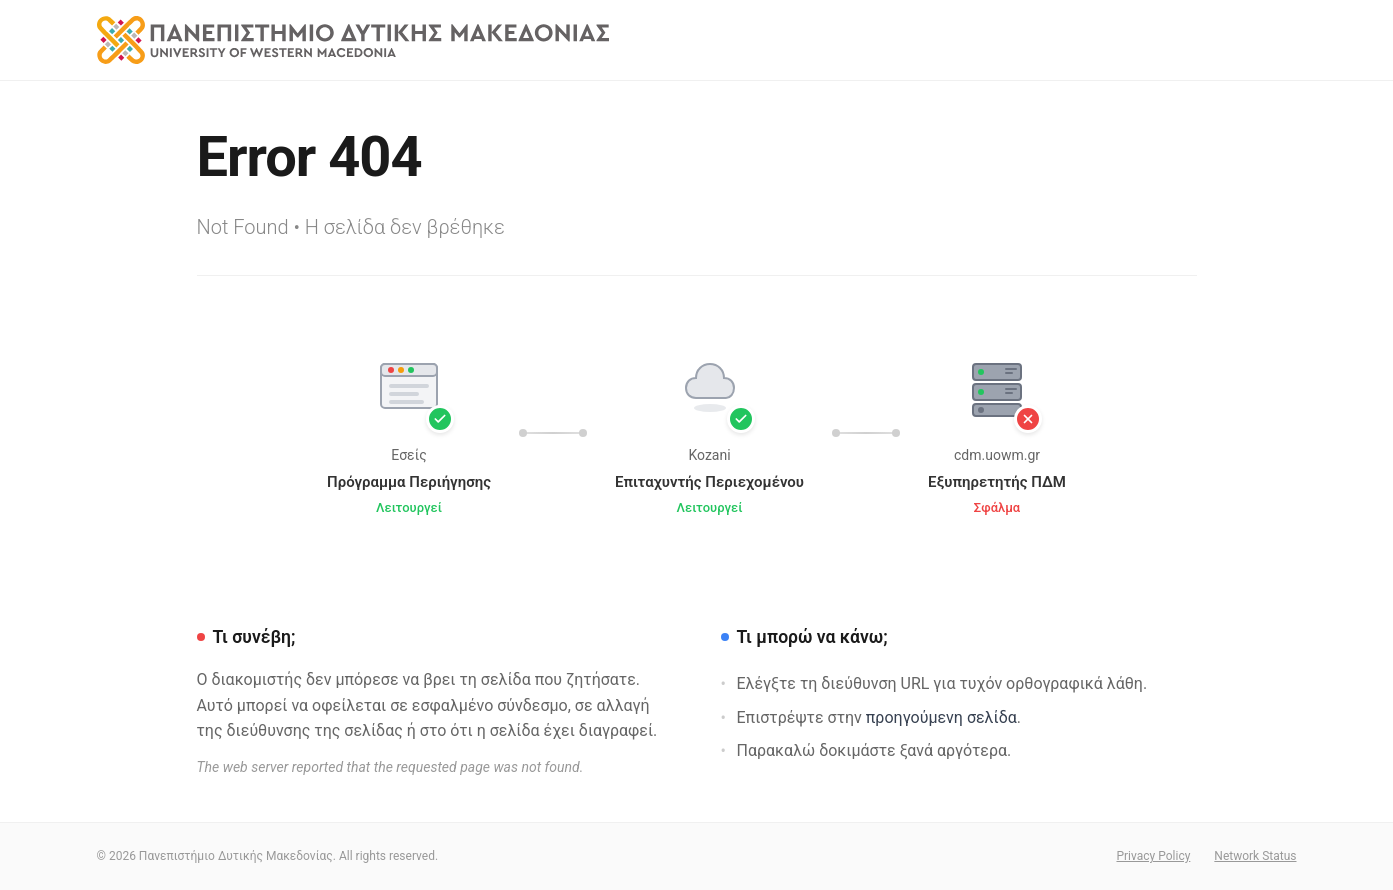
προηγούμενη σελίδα (941, 717)
